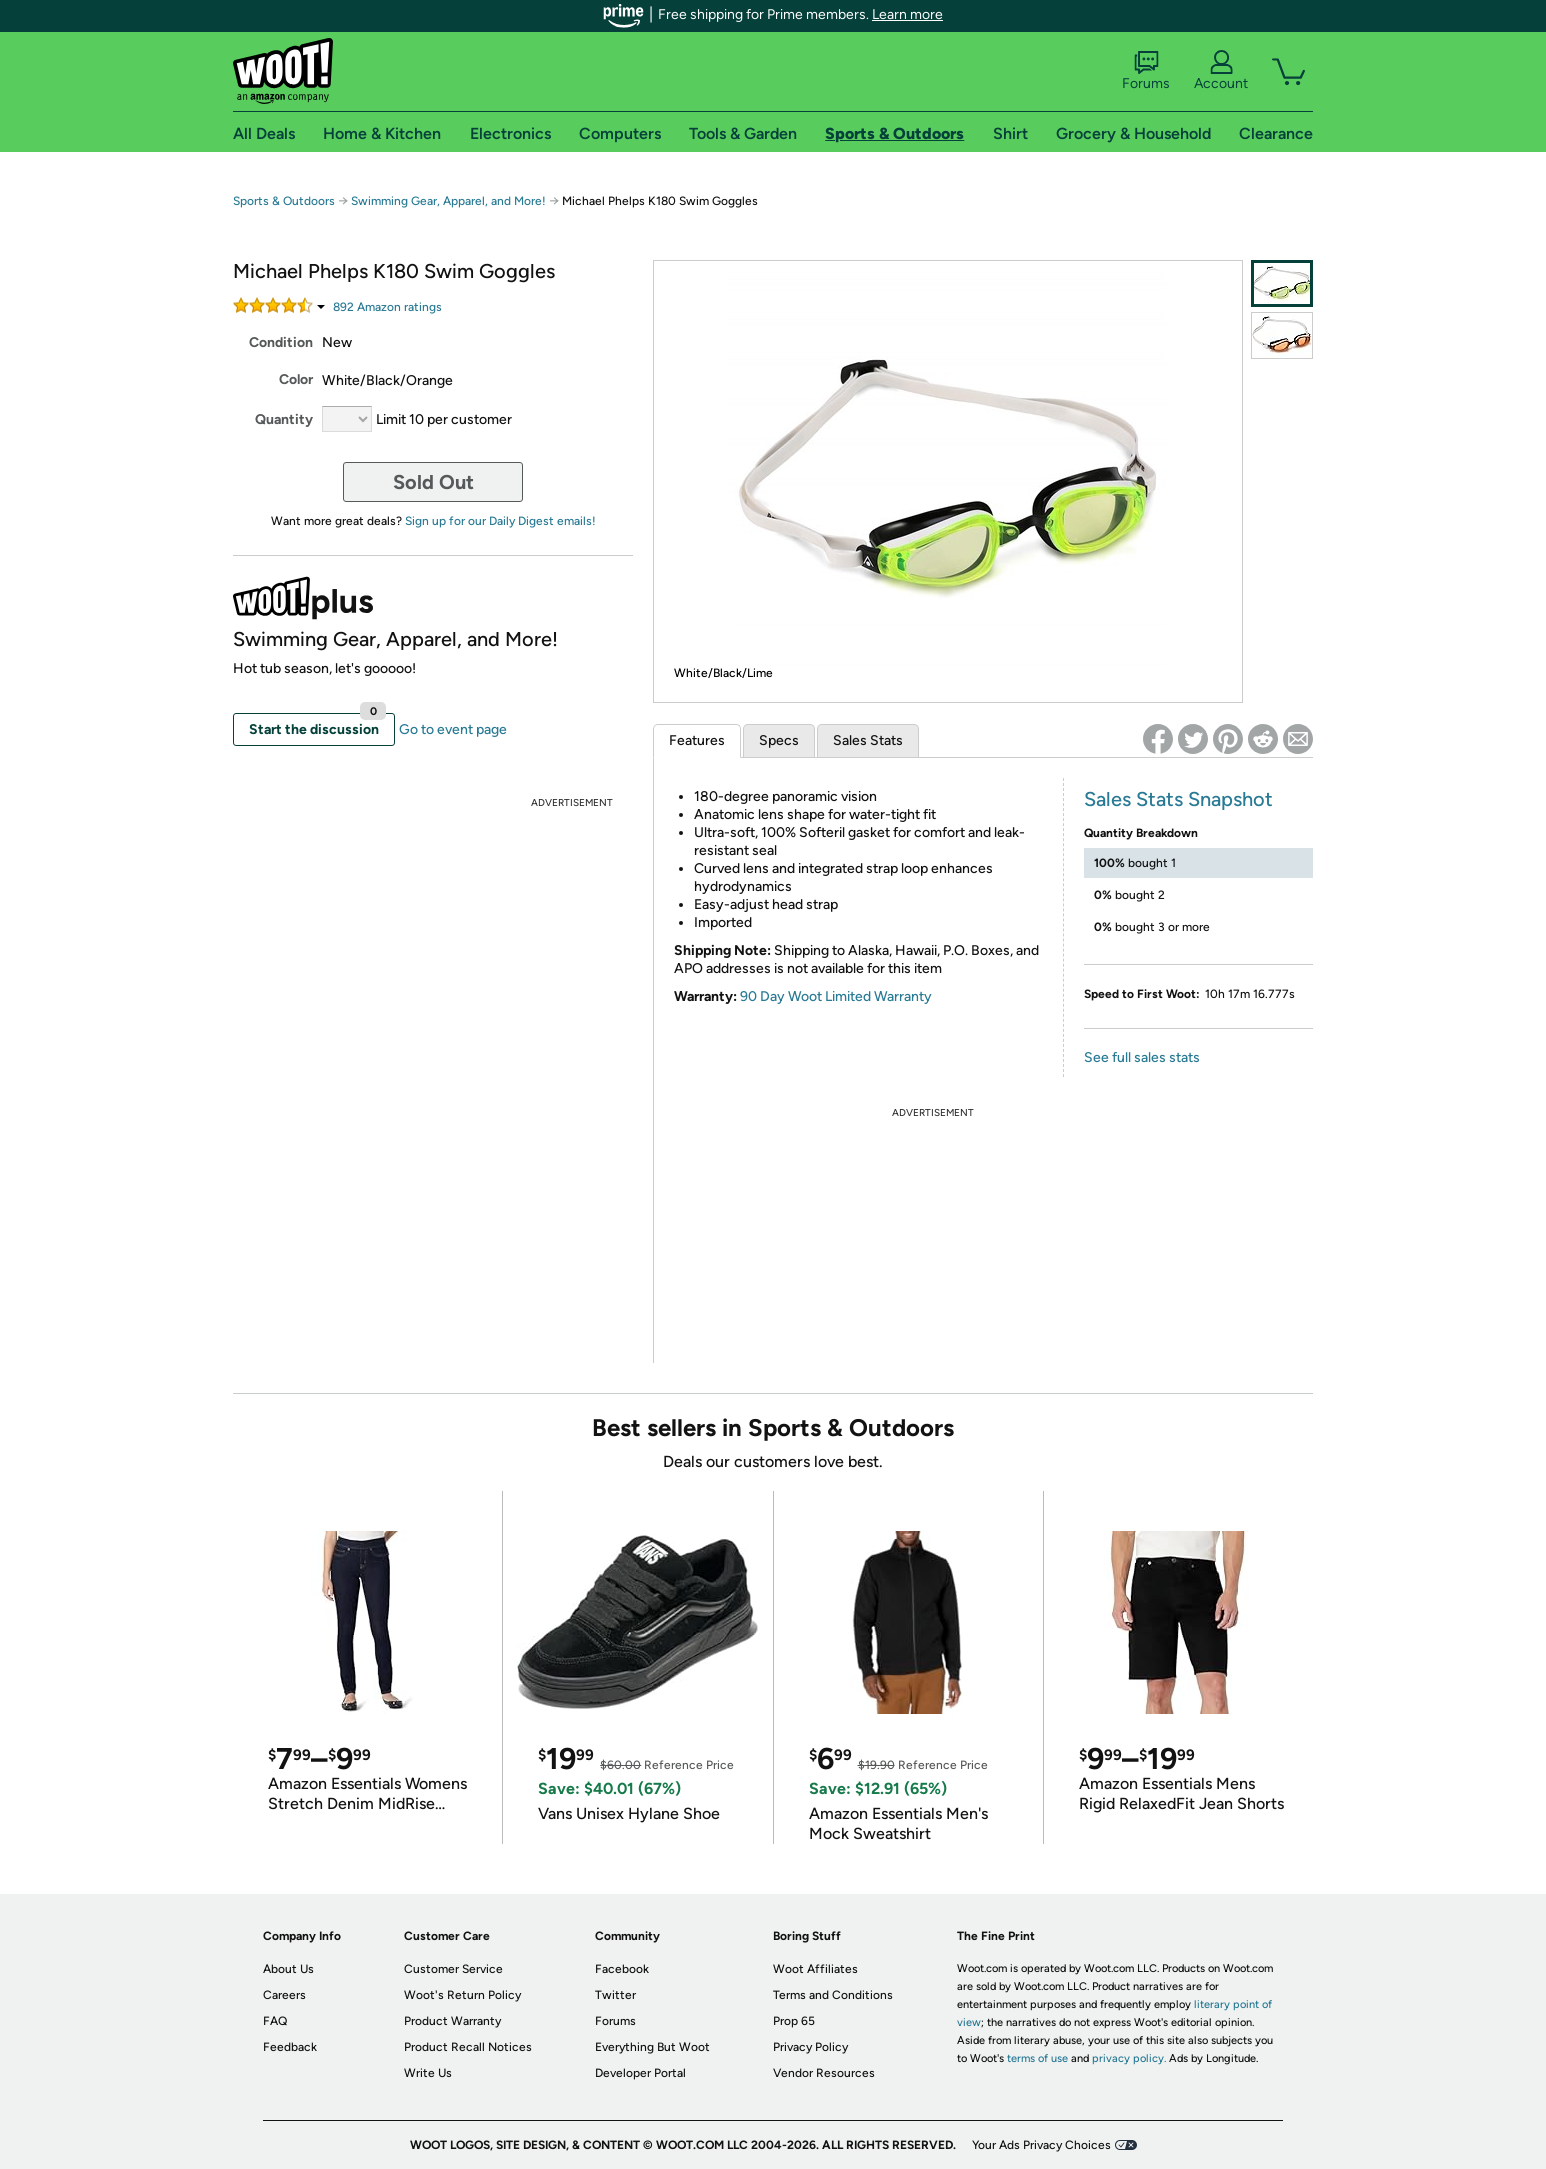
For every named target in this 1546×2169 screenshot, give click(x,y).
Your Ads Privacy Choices (1041, 2145)
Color (296, 379)
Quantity (284, 419)
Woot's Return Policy (462, 1995)
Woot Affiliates (815, 1969)
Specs (779, 740)
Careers (284, 1995)
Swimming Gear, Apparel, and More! (448, 201)
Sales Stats (868, 740)
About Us (288, 1969)
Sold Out (433, 482)
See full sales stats (1142, 1057)
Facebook (622, 1969)
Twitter (615, 1995)
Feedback (290, 2047)
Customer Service (453, 1969)
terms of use (1037, 2058)
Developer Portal (640, 2073)
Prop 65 (794, 2021)
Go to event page (453, 729)
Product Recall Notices (468, 2047)
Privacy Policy (810, 2047)
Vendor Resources (824, 2073)
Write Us (428, 2073)
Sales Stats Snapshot (1178, 799)
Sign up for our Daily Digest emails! (500, 521)
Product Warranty (452, 2021)
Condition (281, 342)
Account (1221, 71)
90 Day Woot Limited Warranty (836, 996)
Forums (1146, 71)
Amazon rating (387, 307)
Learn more (907, 14)
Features (697, 740)
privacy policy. (1129, 2058)
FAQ (275, 2021)
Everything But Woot (652, 2047)
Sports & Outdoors (284, 201)
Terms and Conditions (833, 1995)
